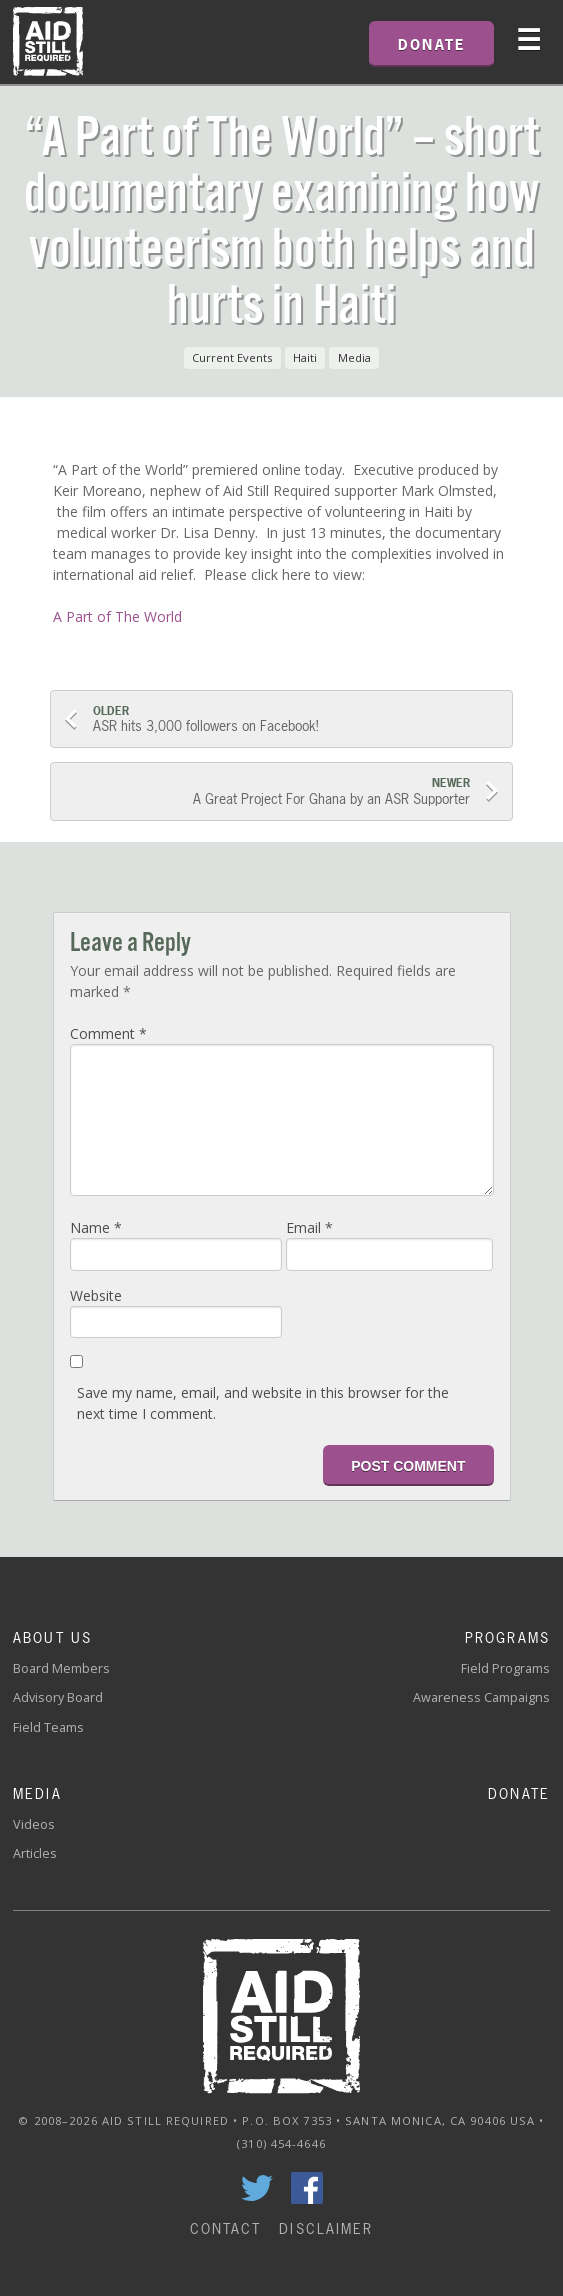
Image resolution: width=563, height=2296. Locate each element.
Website (96, 1295)
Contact (226, 2228)
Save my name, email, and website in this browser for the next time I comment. (263, 1403)
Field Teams (48, 1727)
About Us (52, 1637)
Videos (34, 1824)
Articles (35, 1853)
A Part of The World (117, 616)
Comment (108, 1033)
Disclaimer (326, 2228)
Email (309, 1227)
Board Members (61, 1668)
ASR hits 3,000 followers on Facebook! (296, 719)
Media (354, 357)
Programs (507, 1637)
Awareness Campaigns (481, 1697)
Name (96, 1227)
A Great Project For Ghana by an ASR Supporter (268, 791)
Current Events (232, 357)
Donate (519, 1793)
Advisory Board (58, 1697)
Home (48, 42)
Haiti (305, 357)
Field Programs (505, 1668)
